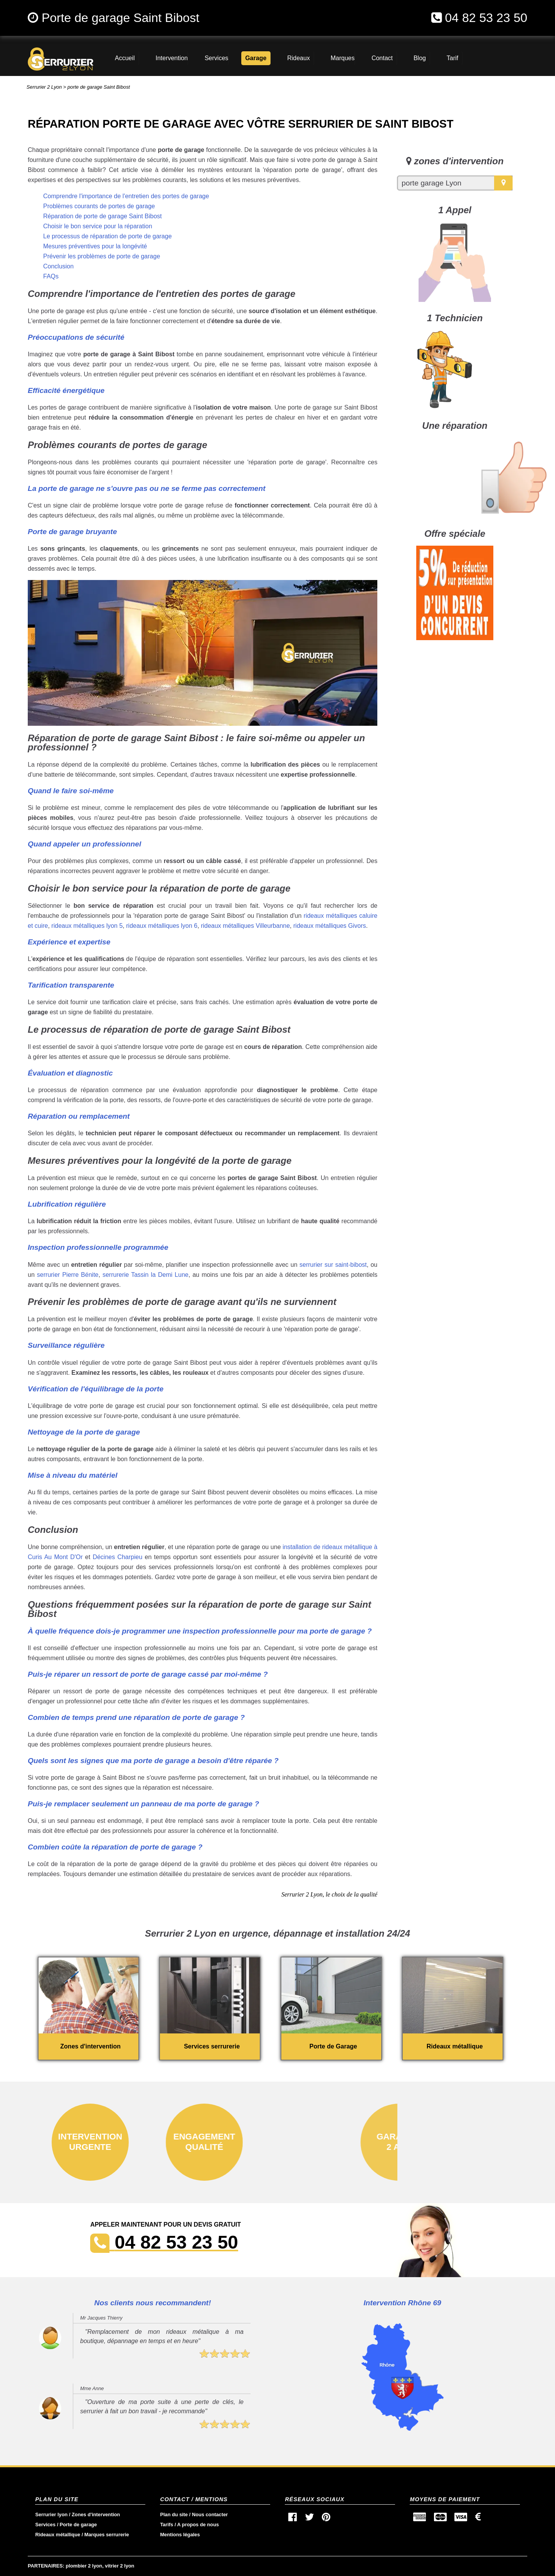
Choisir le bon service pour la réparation (97, 226)
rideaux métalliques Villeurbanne (245, 925)
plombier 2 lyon (84, 2566)
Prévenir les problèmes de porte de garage (101, 256)
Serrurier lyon (51, 2514)
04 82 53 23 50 (486, 18)
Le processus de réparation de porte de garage (107, 236)
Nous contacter (210, 2514)
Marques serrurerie (106, 2534)
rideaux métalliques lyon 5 (87, 925)
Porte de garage (78, 2524)
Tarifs (166, 2524)
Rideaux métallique (57, 2534)
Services (45, 2524)
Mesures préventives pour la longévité (95, 246)
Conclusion (58, 266)
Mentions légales (180, 2534)
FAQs (51, 276)
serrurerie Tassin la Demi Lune (145, 1274)
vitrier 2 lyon (119, 2566)
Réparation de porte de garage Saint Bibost (102, 216)
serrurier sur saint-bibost (333, 1264)
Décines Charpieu (117, 1557)
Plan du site (174, 2514)
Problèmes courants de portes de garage (99, 206)
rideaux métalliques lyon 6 (161, 925)
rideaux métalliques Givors (329, 925)
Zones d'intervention (96, 2514)
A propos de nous (198, 2524)
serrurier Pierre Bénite (68, 1274)
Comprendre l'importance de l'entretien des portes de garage (126, 196)
